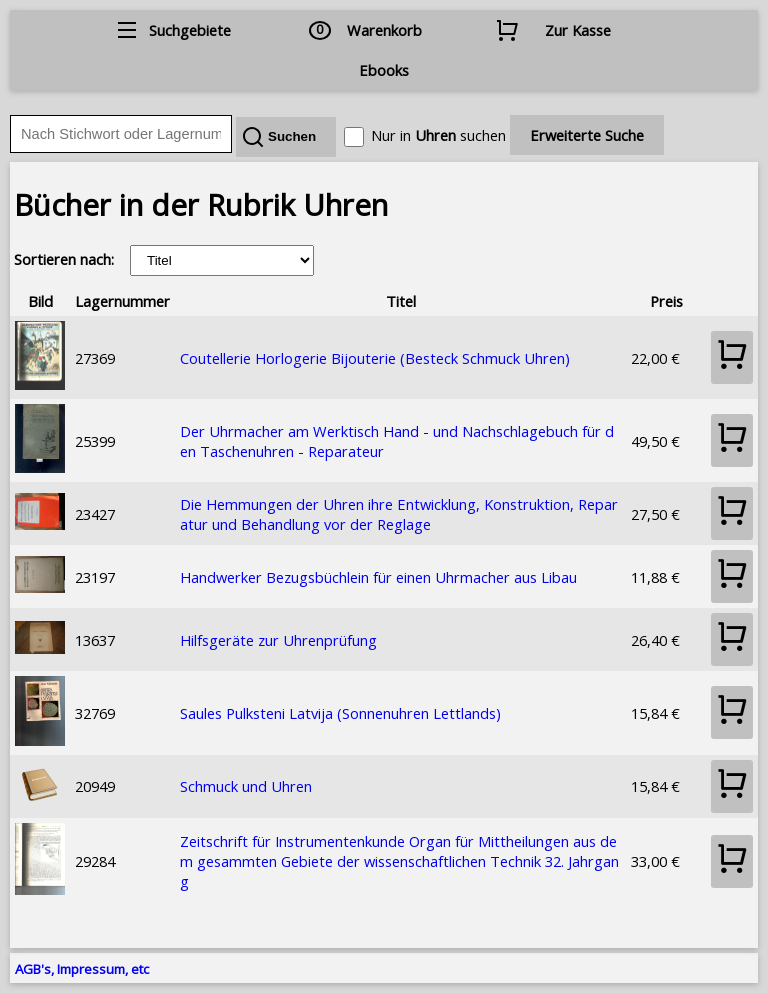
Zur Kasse (578, 30)
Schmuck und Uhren (246, 786)
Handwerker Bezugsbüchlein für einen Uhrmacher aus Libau (378, 577)
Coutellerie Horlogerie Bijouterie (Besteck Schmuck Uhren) (375, 358)
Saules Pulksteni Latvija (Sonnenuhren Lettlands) (340, 713)
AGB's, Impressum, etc (82, 969)
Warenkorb (384, 30)
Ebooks (384, 70)
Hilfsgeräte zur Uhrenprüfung (278, 640)
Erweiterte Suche (587, 135)
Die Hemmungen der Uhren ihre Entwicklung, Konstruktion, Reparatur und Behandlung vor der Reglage (399, 514)
